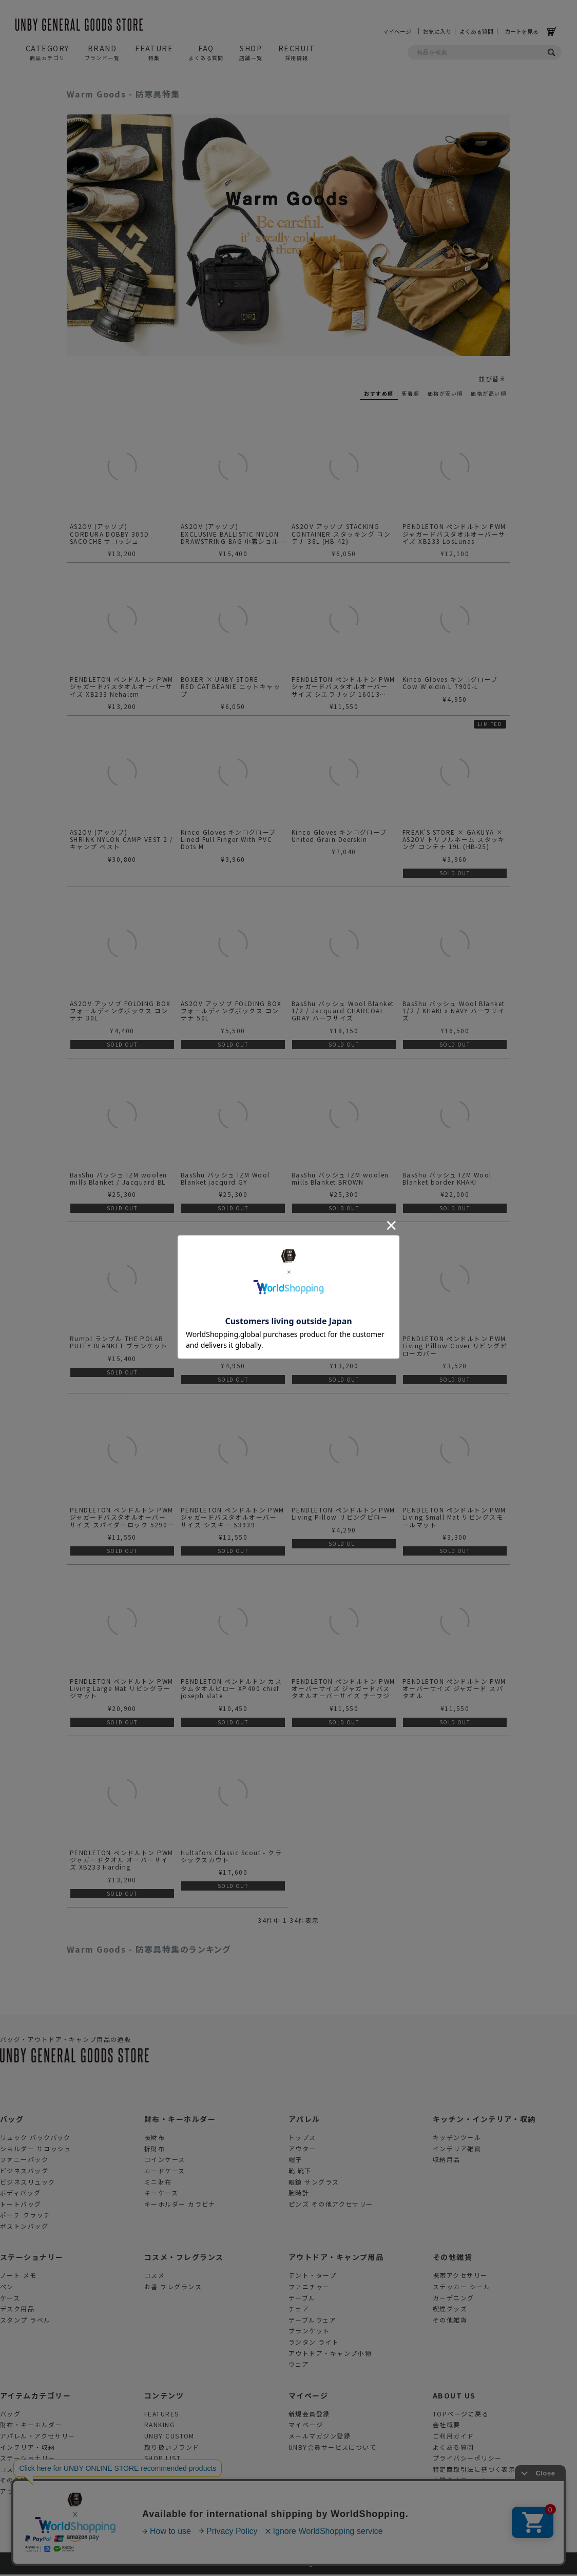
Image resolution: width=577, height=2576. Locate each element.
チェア (298, 2310)
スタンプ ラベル (25, 2321)
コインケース (164, 2161)
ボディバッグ (20, 2194)
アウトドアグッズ (27, 2492)
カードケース (164, 2172)
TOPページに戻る (461, 2415)
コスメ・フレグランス (183, 2259)
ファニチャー (309, 2288)
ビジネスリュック (27, 2183)
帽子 (295, 2161)
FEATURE (154, 52)
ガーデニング (453, 2299)
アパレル (304, 2120)
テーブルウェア (312, 2321)
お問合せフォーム (460, 2481)
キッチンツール (457, 2138)
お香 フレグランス (173, 2288)
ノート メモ (18, 2277)
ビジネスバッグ (24, 2172)
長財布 (154, 2138)
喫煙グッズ (450, 2310)
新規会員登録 (309, 2415)
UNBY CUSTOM (169, 2437)
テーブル (302, 2299)
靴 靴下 (300, 2172)
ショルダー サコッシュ (35, 2150)
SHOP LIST (162, 2459)
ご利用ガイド (453, 2437)
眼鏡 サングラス (313, 2183)
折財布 (154, 2150)
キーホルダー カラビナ (180, 2205)
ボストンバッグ (24, 2227)
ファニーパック (24, 2161)
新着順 (410, 393)
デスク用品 (17, 2310)
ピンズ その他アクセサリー (330, 2205)
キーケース (161, 2194)
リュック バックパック (35, 2138)
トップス (302, 2138)
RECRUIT (296, 52)
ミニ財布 (158, 2183)
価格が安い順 (445, 393)
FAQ (206, 52)
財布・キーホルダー (180, 2120)
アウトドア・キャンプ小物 (329, 2354)
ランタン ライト (313, 2343)
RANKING (159, 2426)
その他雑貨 (452, 2259)
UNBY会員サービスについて (332, 2448)
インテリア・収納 (27, 2448)
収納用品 (446, 2161)
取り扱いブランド (172, 2448)
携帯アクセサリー (460, 2277)
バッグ (12, 2120)
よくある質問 (476, 31)
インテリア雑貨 (457, 2150)
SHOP (251, 52)
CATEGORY (47, 52)
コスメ (154, 2277)
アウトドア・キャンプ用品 (335, 2259)
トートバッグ (21, 2205)
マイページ (401, 31)
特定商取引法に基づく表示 (474, 2470)
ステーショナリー (32, 2259)
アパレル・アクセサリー (37, 2437)
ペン (7, 2288)
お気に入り (437, 31)
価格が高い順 (488, 393)
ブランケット (309, 2332)
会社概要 (446, 2426)
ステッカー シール (461, 2288)
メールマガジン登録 (319, 2437)
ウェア (298, 2365)
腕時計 (298, 2194)
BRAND (102, 52)
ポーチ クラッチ (25, 2216)
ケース (10, 2299)
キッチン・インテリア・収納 (484, 2120)
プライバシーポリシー (467, 2459)
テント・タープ (312, 2277)
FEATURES (161, 2415)
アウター (302, 2150)
